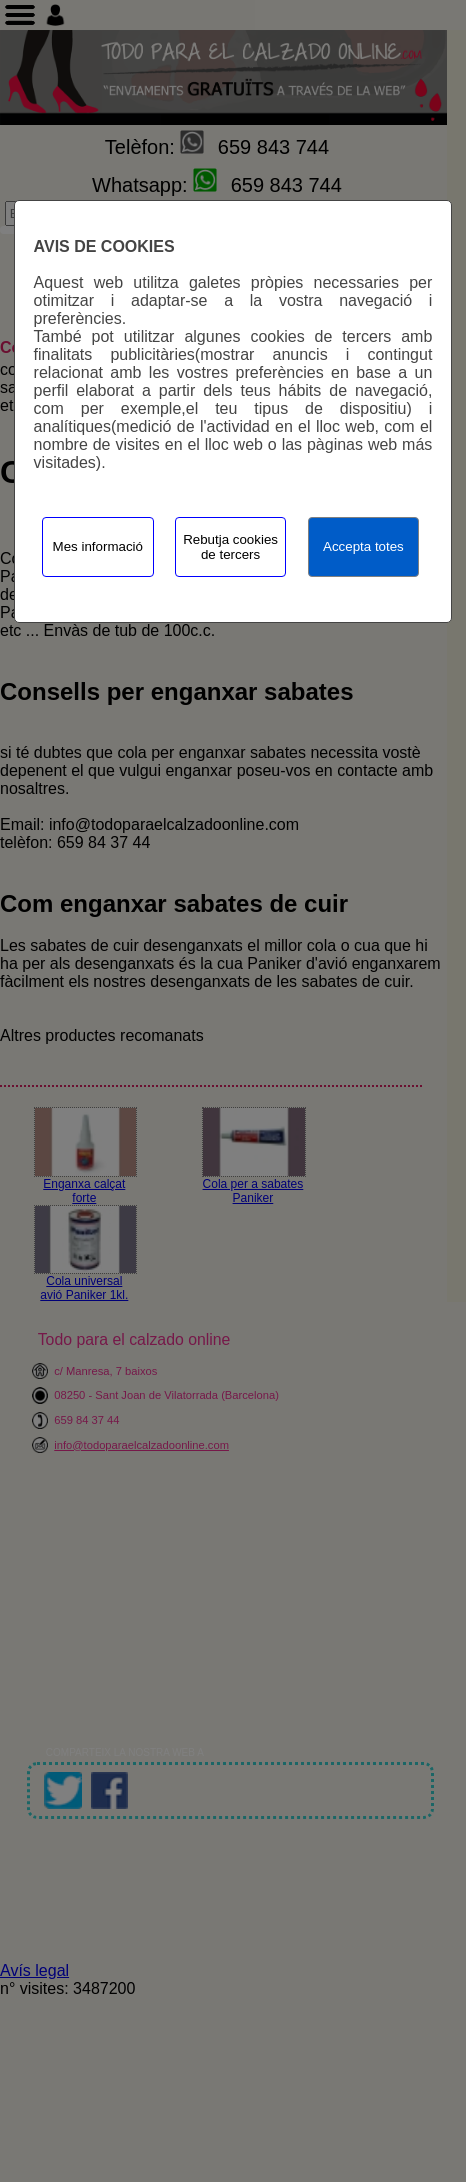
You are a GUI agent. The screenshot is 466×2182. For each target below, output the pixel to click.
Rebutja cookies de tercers (230, 547)
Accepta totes (363, 546)
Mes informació (98, 546)
